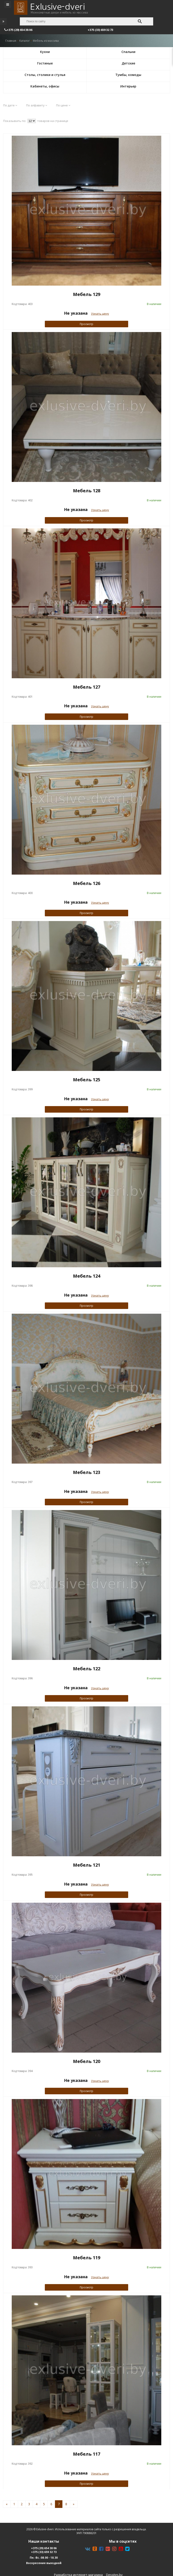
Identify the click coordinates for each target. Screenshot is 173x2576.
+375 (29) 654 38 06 (44, 2548)
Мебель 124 (86, 1276)
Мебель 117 (86, 2454)
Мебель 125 (86, 1080)
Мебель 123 (86, 1472)
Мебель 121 (86, 1865)
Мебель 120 (86, 2061)
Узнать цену (100, 314)
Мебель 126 (86, 883)
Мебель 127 (86, 687)
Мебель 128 (86, 491)
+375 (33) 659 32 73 (44, 2552)
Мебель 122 (86, 1669)
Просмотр (86, 324)
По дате (10, 105)
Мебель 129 (86, 294)
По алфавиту (36, 105)
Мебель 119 (86, 2258)
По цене (63, 105)
